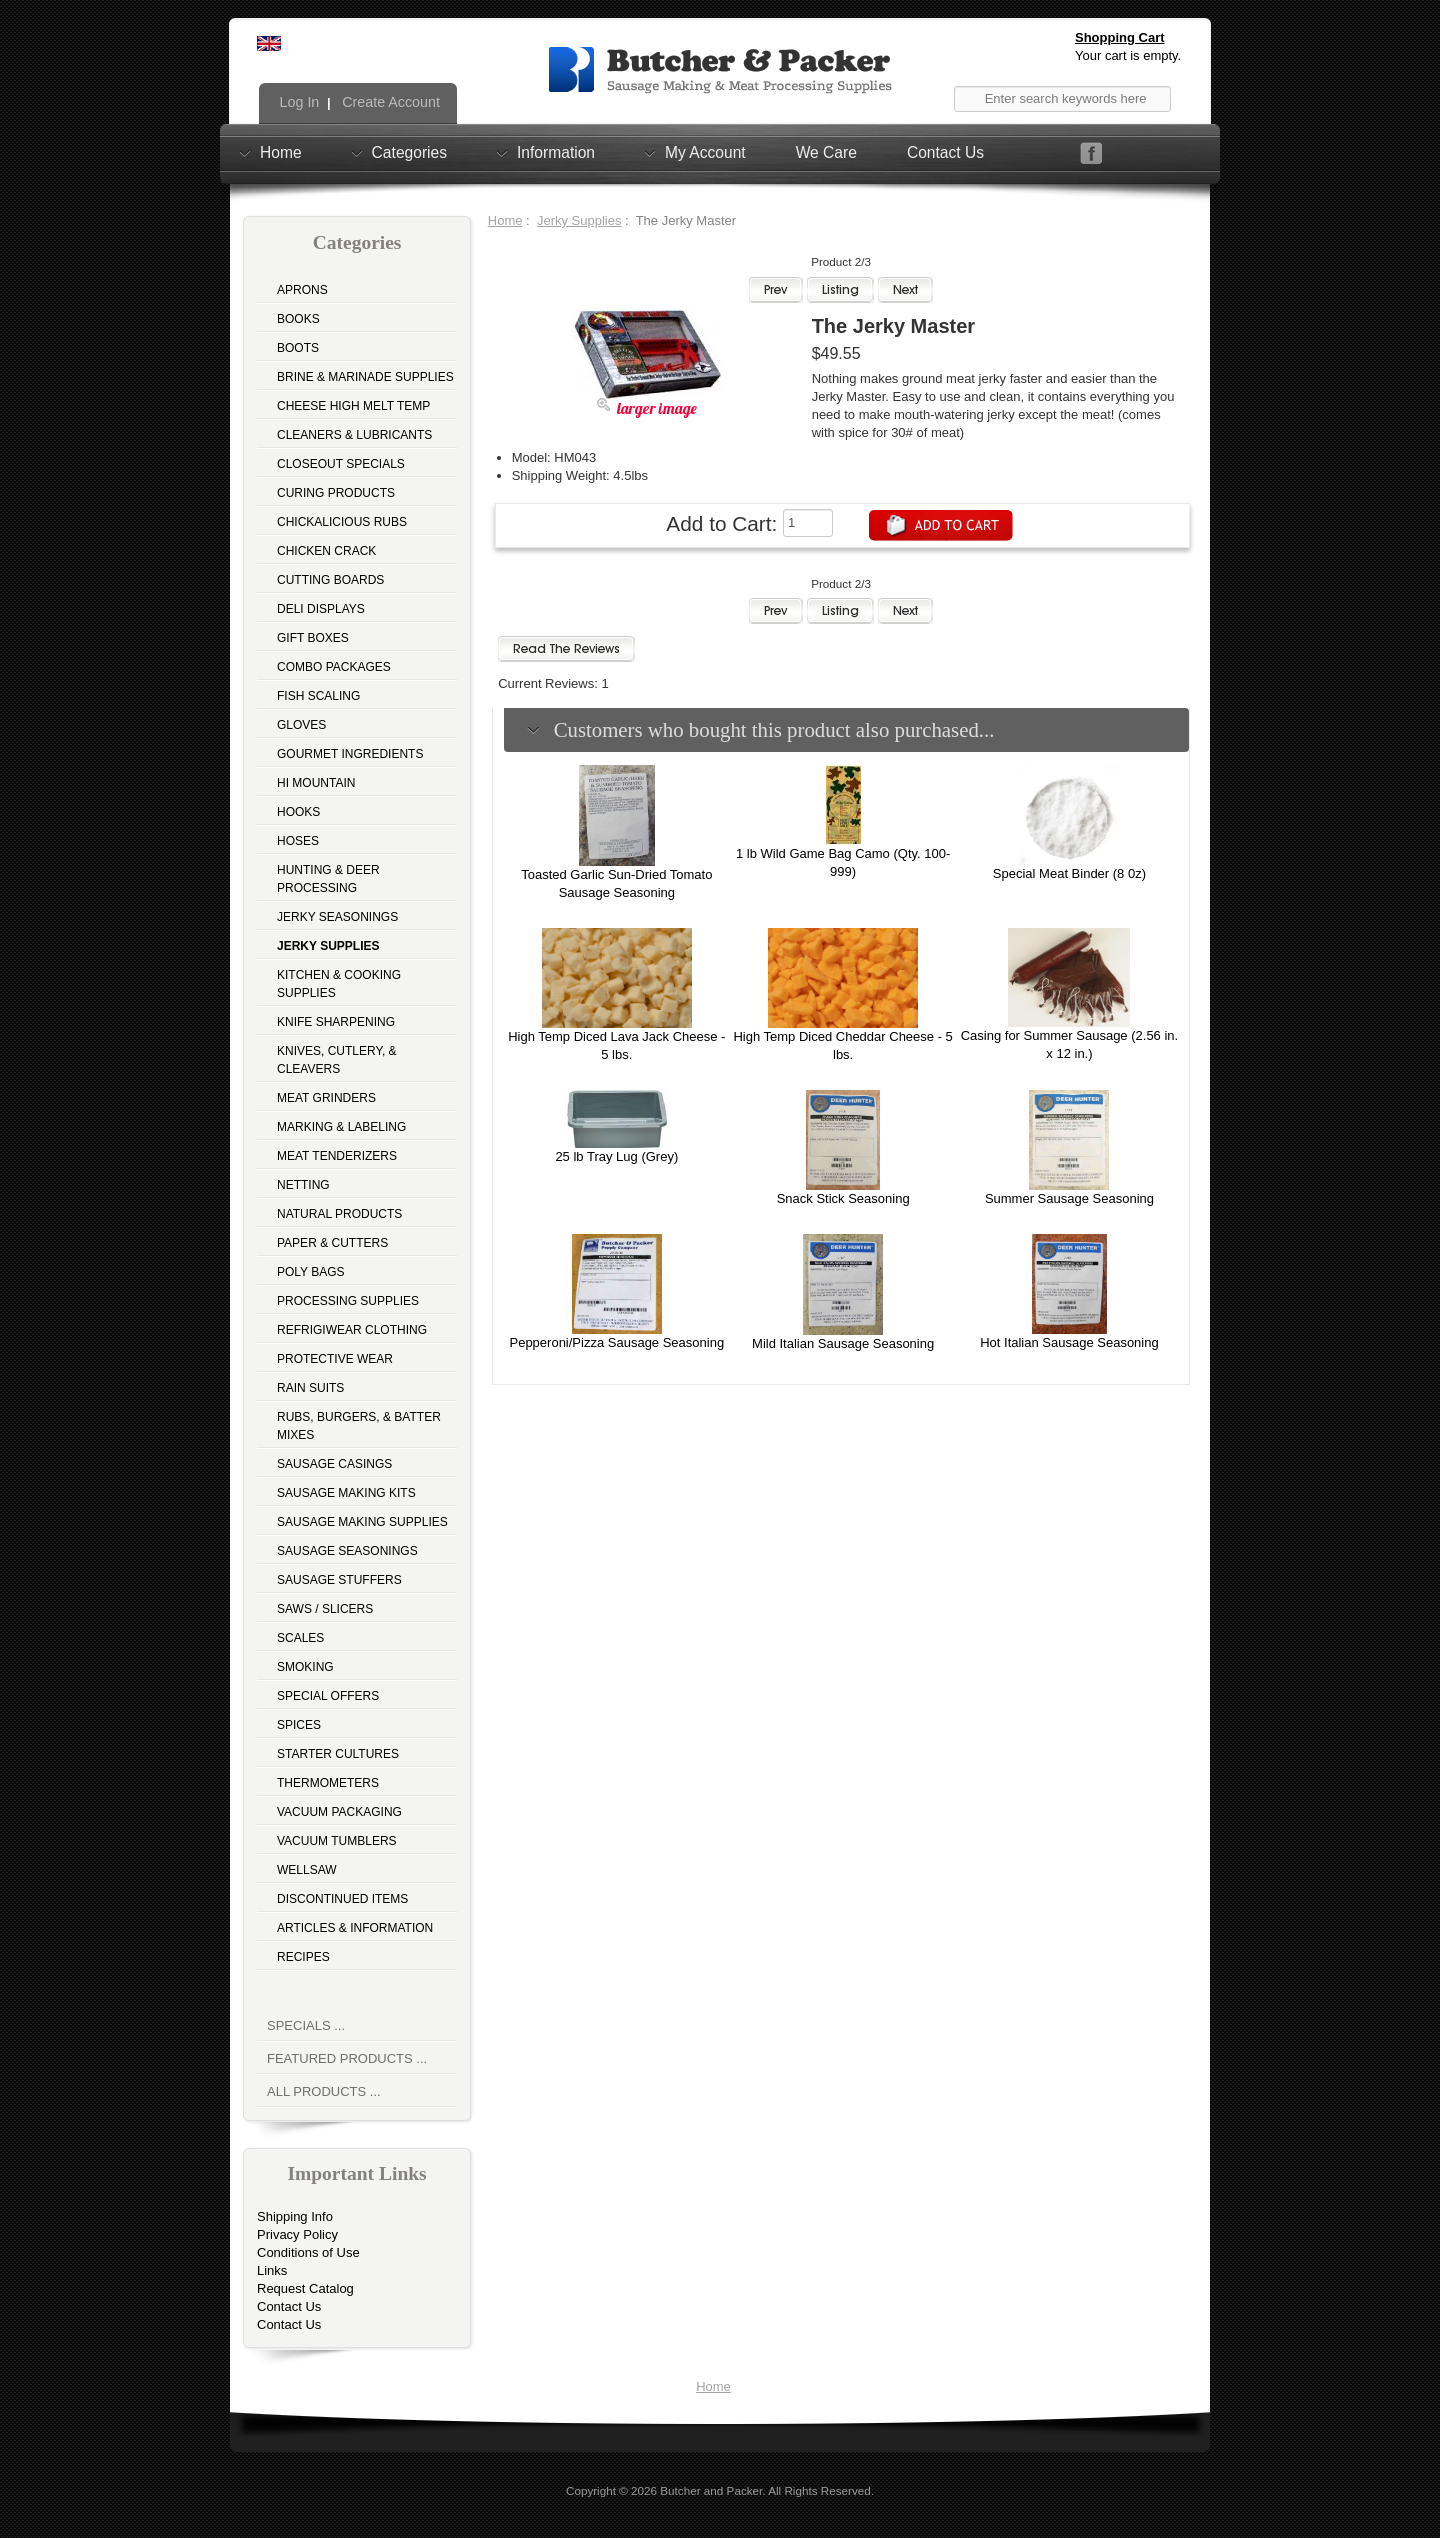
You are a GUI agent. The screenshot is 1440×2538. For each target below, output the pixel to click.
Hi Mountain (316, 783)
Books (298, 319)
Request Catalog (305, 2288)
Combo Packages (334, 667)
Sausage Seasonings (347, 1551)
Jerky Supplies (579, 220)
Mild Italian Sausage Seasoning (843, 1343)
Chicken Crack (326, 551)
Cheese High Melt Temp (353, 406)
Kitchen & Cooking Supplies (339, 984)
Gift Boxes (313, 638)
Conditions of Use (308, 2252)
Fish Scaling (318, 696)
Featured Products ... (347, 2058)
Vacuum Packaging (339, 1812)
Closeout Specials (341, 464)
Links (272, 2270)
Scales (300, 1638)
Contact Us (945, 152)
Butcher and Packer (711, 2490)
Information (556, 152)
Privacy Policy (297, 2234)
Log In (298, 102)
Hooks (298, 812)
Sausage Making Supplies (362, 1522)
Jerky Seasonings (337, 917)
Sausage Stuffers (339, 1580)
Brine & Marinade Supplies (365, 377)
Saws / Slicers (325, 1609)
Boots (298, 348)
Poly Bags (311, 1272)
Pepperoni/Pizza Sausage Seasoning (616, 1342)
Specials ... (306, 2025)
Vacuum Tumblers (337, 1841)
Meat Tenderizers (337, 1156)
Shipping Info (295, 2216)
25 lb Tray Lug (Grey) (616, 1156)
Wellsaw (307, 1870)
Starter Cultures (338, 1754)
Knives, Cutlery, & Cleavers (337, 1060)
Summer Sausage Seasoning (1069, 1198)
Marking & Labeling (341, 1127)
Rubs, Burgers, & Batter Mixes (359, 1426)
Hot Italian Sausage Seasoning (1069, 1342)
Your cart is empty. (1128, 55)
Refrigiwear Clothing (352, 1330)
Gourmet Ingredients (350, 754)
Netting (303, 1185)
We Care (826, 152)
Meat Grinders (326, 1098)
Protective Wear (335, 1359)
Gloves (301, 725)
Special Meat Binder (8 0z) (1069, 873)
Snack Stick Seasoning (843, 1198)
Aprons (302, 290)
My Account (705, 152)
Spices (299, 1725)
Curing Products (336, 493)
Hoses (298, 841)
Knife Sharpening (336, 1022)
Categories (409, 152)
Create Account (389, 102)
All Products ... (324, 2091)
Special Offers (328, 1696)
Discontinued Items (342, 1899)
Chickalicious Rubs (342, 522)
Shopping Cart (1120, 37)
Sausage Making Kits (346, 1493)
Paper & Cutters (332, 1243)
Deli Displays (321, 609)
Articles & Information (355, 1928)
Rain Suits (310, 1388)
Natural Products (339, 1214)
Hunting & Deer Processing (328, 879)
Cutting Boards (330, 580)
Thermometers (328, 1783)
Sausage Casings (334, 1464)
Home (281, 152)
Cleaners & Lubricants (354, 435)
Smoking (305, 1667)
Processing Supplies (348, 1301)
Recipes (303, 1957)
